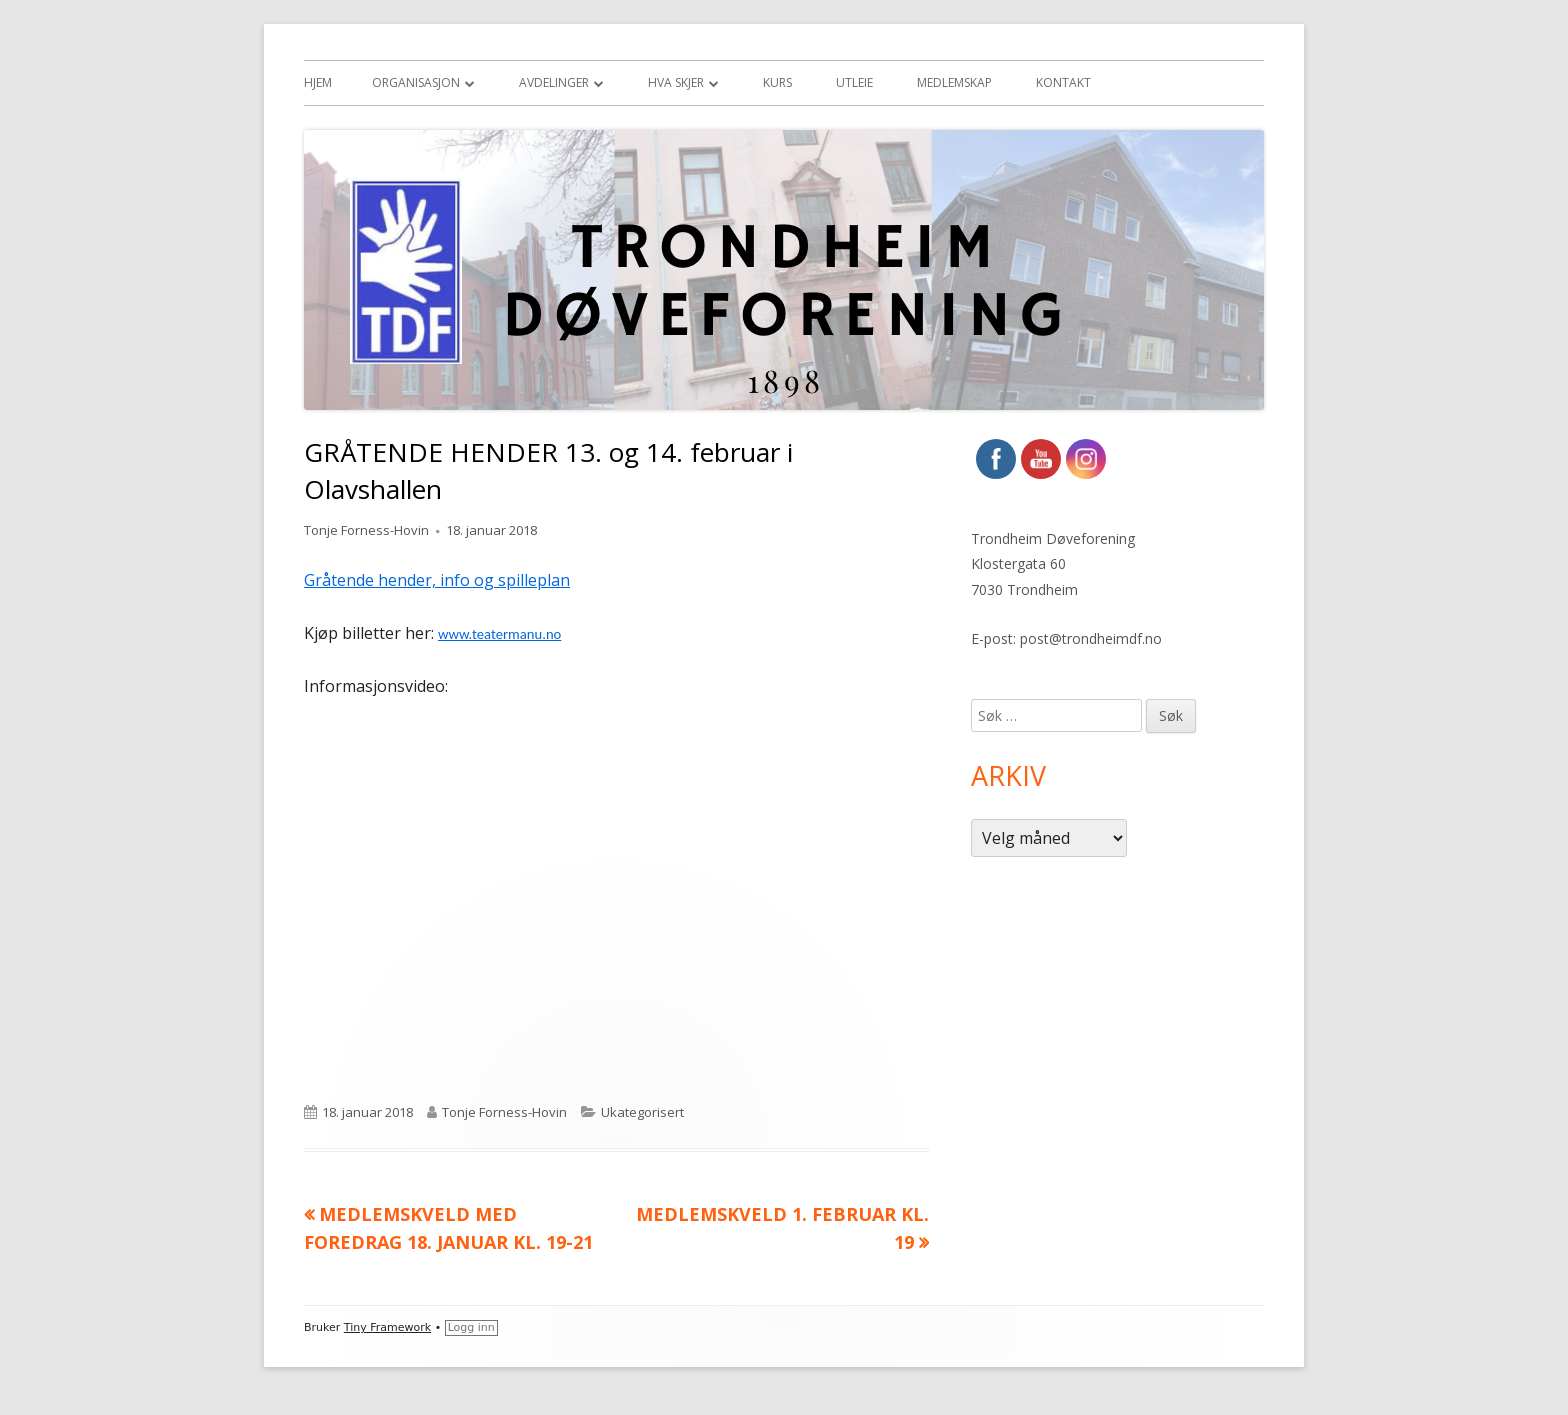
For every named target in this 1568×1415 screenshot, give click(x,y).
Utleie (854, 82)
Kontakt (1063, 82)
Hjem (318, 82)
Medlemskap (954, 82)
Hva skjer (676, 82)
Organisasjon (416, 82)
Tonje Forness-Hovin (366, 530)
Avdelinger (554, 82)
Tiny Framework (387, 1327)
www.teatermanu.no (499, 634)
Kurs (777, 82)
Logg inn (471, 1327)
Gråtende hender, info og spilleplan (437, 580)
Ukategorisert (642, 1112)
